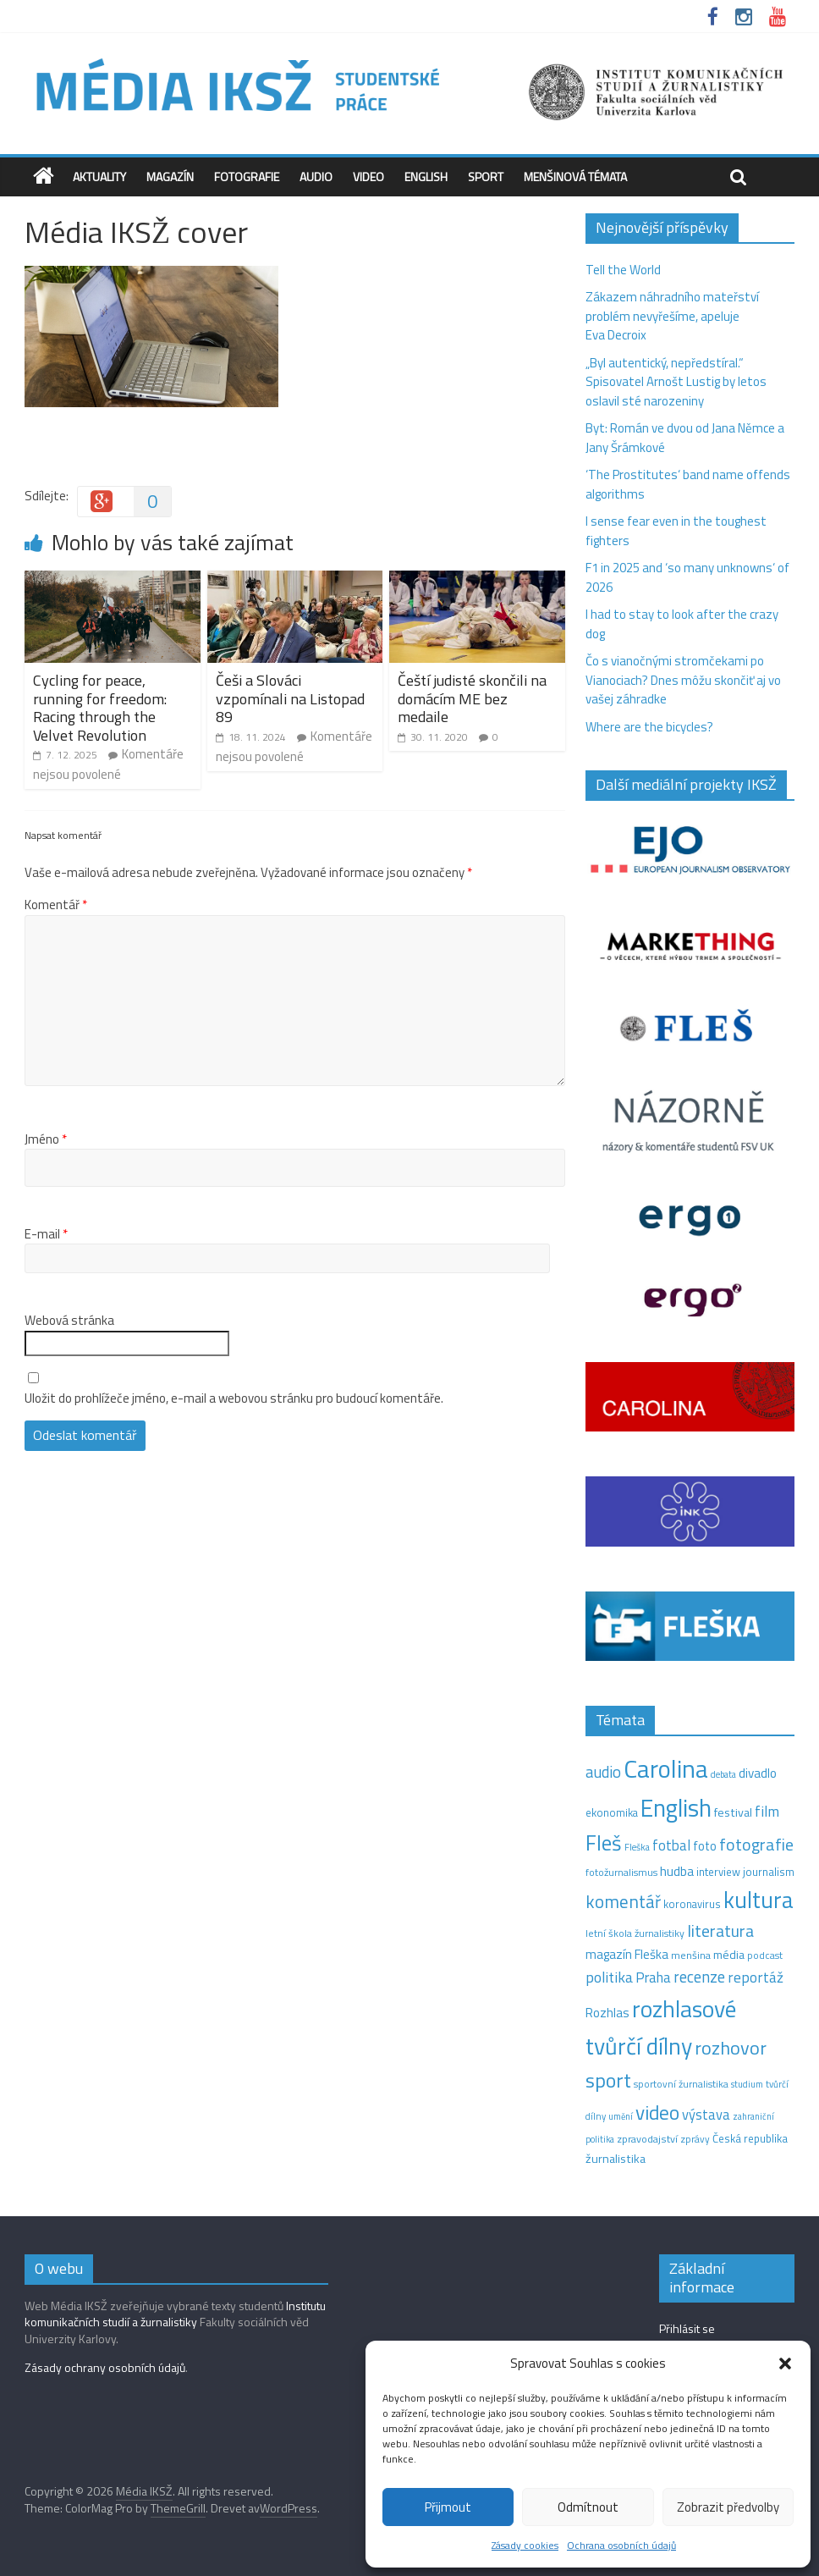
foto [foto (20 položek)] (705, 1846)
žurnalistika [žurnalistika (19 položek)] (615, 2158)
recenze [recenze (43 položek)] (699, 1977)
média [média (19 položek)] (729, 1954)
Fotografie (246, 176)
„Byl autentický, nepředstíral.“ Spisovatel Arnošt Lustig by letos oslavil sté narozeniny (676, 382)
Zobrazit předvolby (728, 2507)
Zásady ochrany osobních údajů (105, 2367)
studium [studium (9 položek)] (747, 2084)
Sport (485, 176)
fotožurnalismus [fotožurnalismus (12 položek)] (621, 1872)
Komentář (56, 905)
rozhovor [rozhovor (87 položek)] (731, 2047)
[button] (785, 2363)
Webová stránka (69, 1320)
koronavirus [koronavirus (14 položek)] (692, 1903)
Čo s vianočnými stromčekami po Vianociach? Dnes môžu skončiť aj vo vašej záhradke (683, 680)
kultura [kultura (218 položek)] (758, 1900)
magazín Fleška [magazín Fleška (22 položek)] (626, 1954)
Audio (316, 176)
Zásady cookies (525, 2545)
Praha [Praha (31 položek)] (653, 1977)
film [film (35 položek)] (767, 1811)
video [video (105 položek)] (657, 2112)
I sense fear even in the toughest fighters (676, 530)
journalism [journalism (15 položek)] (768, 1871)
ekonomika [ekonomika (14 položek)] (611, 1812)
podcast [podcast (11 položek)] (765, 1955)
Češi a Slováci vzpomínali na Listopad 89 (290, 698)
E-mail (46, 1234)
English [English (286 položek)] (676, 1808)
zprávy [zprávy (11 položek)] (695, 2139)
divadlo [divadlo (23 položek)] (758, 1773)
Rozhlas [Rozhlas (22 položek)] (607, 2012)
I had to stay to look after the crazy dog (681, 623)
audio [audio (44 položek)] (603, 1772)
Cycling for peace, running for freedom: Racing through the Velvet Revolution (100, 708)
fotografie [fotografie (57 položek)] (756, 1844)
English (426, 176)
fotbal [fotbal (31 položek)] (671, 1845)
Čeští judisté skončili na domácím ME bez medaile (472, 698)
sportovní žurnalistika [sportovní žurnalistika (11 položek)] (681, 2084)
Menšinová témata (575, 176)
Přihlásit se (687, 2328)
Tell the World (623, 269)
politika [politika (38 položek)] (609, 1977)
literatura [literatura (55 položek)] (720, 1931)
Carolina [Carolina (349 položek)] (666, 1768)
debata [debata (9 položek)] (723, 1774)
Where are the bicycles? (649, 726)
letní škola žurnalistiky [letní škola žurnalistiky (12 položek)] (634, 1933)
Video (368, 176)
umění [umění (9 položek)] (620, 2116)
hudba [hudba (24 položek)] (677, 1871)
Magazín (170, 176)
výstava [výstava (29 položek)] (706, 2114)
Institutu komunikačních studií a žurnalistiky (175, 2314)
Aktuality (99, 176)
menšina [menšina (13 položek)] (691, 1955)
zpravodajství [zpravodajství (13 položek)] (647, 2139)
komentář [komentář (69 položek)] (623, 1901)
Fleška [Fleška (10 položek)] (637, 1847)
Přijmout (448, 2507)
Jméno (46, 1139)
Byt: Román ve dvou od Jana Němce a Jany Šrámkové (684, 437)
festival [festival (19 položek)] (733, 1812)
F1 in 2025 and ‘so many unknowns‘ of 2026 (687, 577)
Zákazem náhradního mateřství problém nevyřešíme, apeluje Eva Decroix (672, 316)
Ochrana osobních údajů (621, 2545)
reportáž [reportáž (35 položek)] (755, 1977)
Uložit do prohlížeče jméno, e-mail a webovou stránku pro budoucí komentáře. (234, 1398)
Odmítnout (588, 2507)
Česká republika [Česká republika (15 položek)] (750, 2138)
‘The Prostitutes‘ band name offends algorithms (687, 484)
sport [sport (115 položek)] (608, 2080)
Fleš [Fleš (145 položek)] (603, 1843)
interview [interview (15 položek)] (718, 1871)
